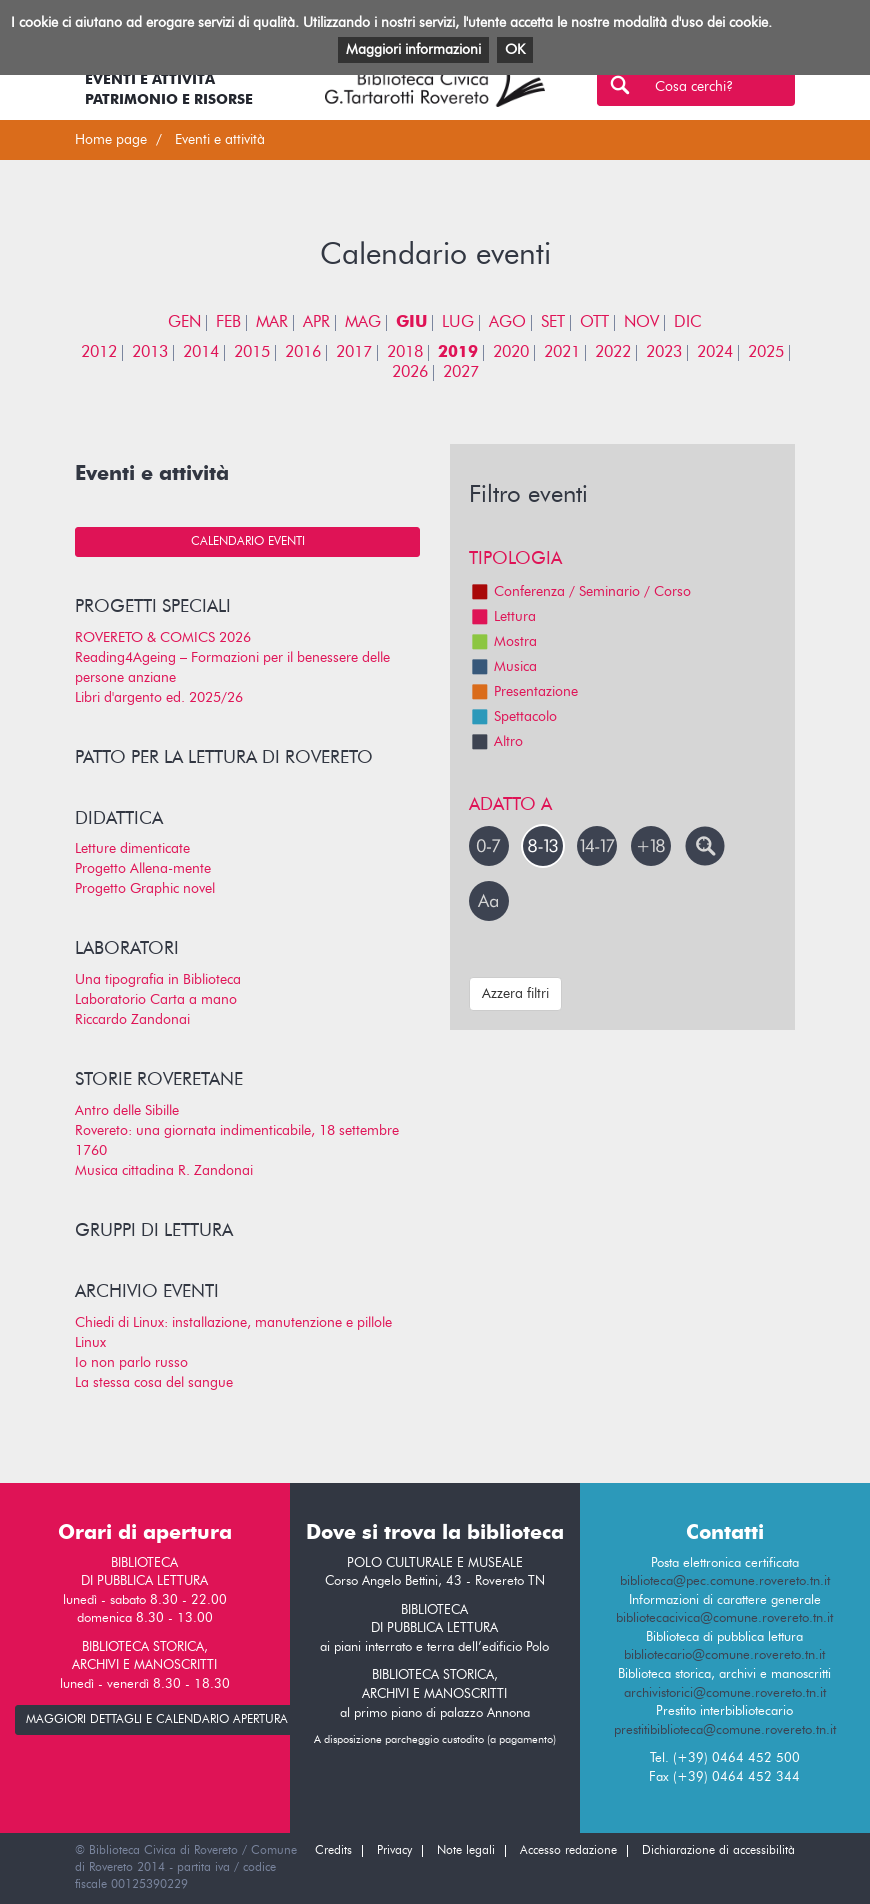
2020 (511, 353)
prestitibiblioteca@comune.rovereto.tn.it (725, 1730)
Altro (496, 742)
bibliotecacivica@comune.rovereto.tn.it (724, 1618)
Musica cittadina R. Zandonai (164, 1171)
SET (553, 323)
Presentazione (523, 692)
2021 (562, 353)
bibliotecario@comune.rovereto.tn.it (724, 1655)
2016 (303, 353)
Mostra (503, 642)
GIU (411, 323)
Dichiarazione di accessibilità (718, 1851)
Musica (503, 667)
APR (316, 323)
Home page (111, 140)
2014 (201, 353)
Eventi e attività (150, 80)
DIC (688, 323)
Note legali (466, 1851)
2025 (766, 353)
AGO (507, 323)
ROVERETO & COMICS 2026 (163, 638)
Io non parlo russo (131, 1363)
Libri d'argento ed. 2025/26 (159, 698)
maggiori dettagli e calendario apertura (157, 1720)
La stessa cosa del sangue (154, 1383)
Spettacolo (513, 717)
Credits (333, 1851)
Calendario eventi (248, 542)
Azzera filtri (515, 994)
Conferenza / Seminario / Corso (580, 592)
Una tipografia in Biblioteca (158, 980)
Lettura (502, 617)
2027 (461, 373)
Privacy (394, 1851)
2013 (150, 353)
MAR (272, 323)
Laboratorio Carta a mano (156, 1000)
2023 (664, 353)
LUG (458, 323)
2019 (458, 353)
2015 (252, 353)
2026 (410, 373)
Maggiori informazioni (413, 50)
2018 (405, 353)
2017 (354, 353)
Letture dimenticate (132, 849)
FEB (228, 323)
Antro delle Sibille (127, 1111)
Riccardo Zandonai (132, 1020)
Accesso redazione (568, 1851)
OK (515, 50)
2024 (715, 353)
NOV (641, 323)
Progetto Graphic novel (145, 889)
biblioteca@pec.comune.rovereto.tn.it (725, 1581)
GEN (184, 323)
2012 (99, 353)
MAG (363, 323)
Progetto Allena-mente (143, 869)
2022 (613, 353)
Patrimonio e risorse (169, 100)
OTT (594, 323)
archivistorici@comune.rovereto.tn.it (725, 1693)
